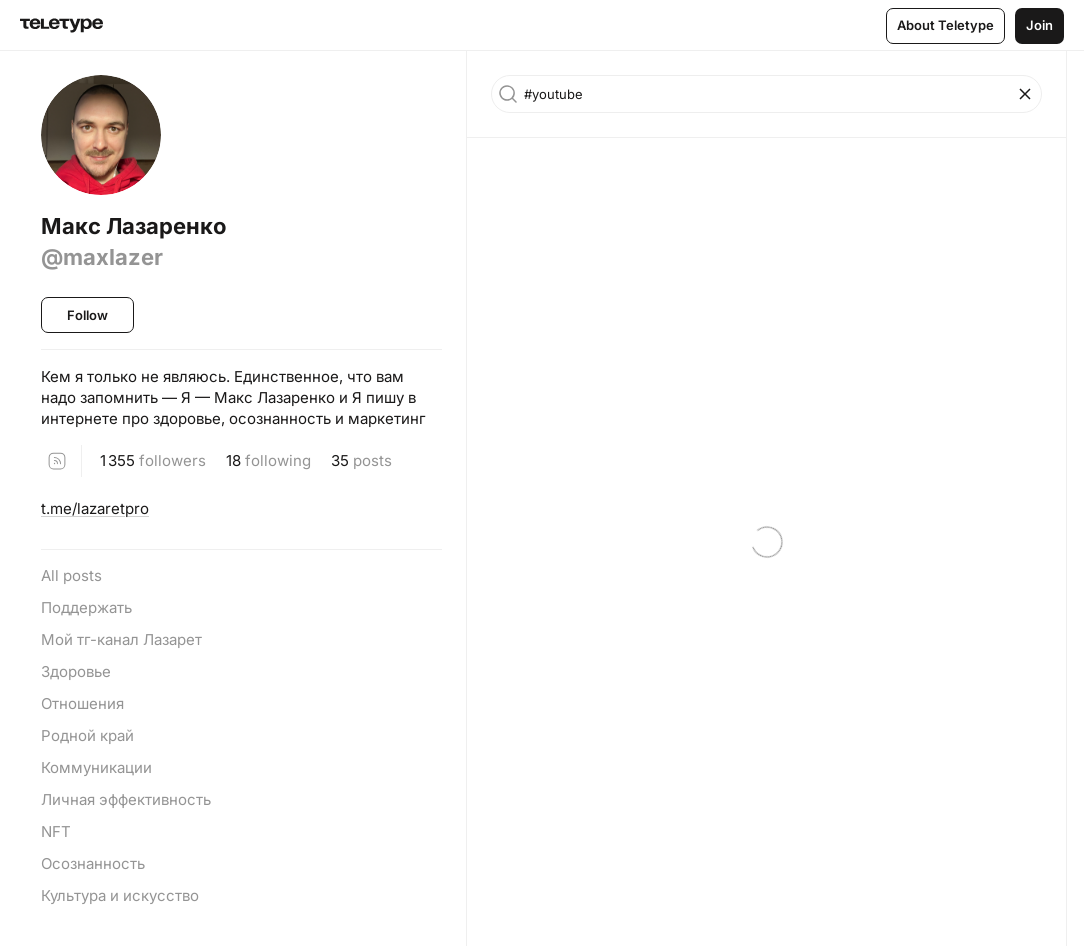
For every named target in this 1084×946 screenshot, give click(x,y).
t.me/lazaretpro (95, 508)
